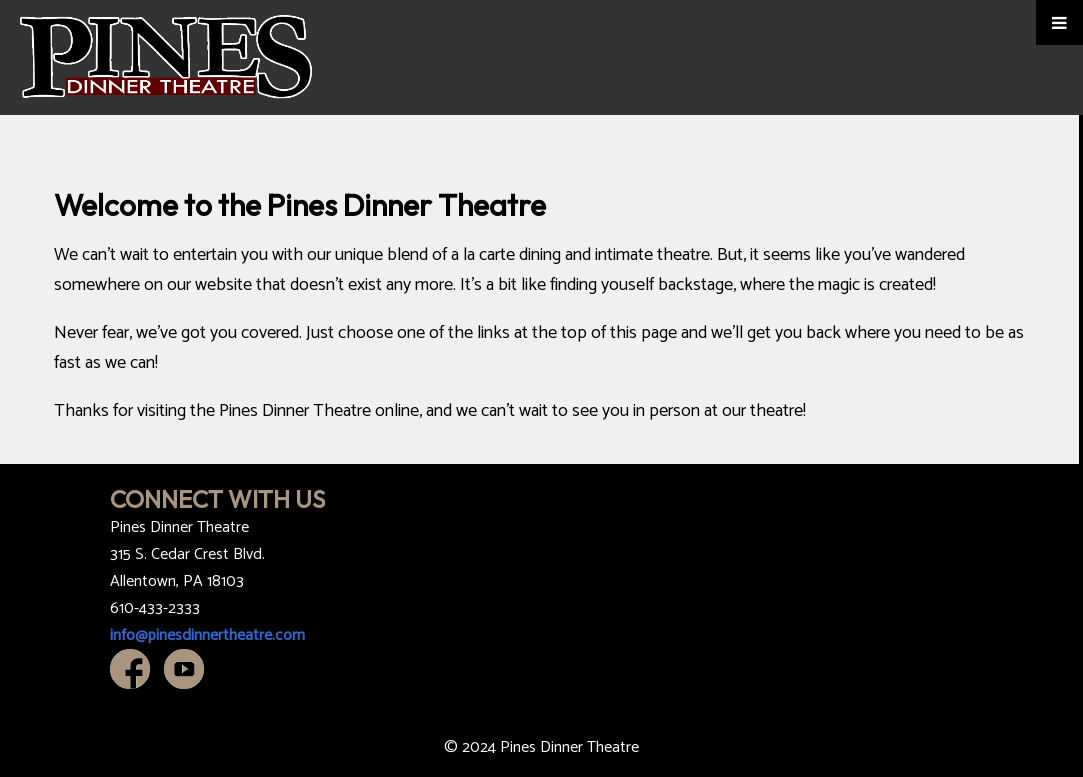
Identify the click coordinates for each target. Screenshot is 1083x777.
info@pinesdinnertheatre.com (207, 635)
